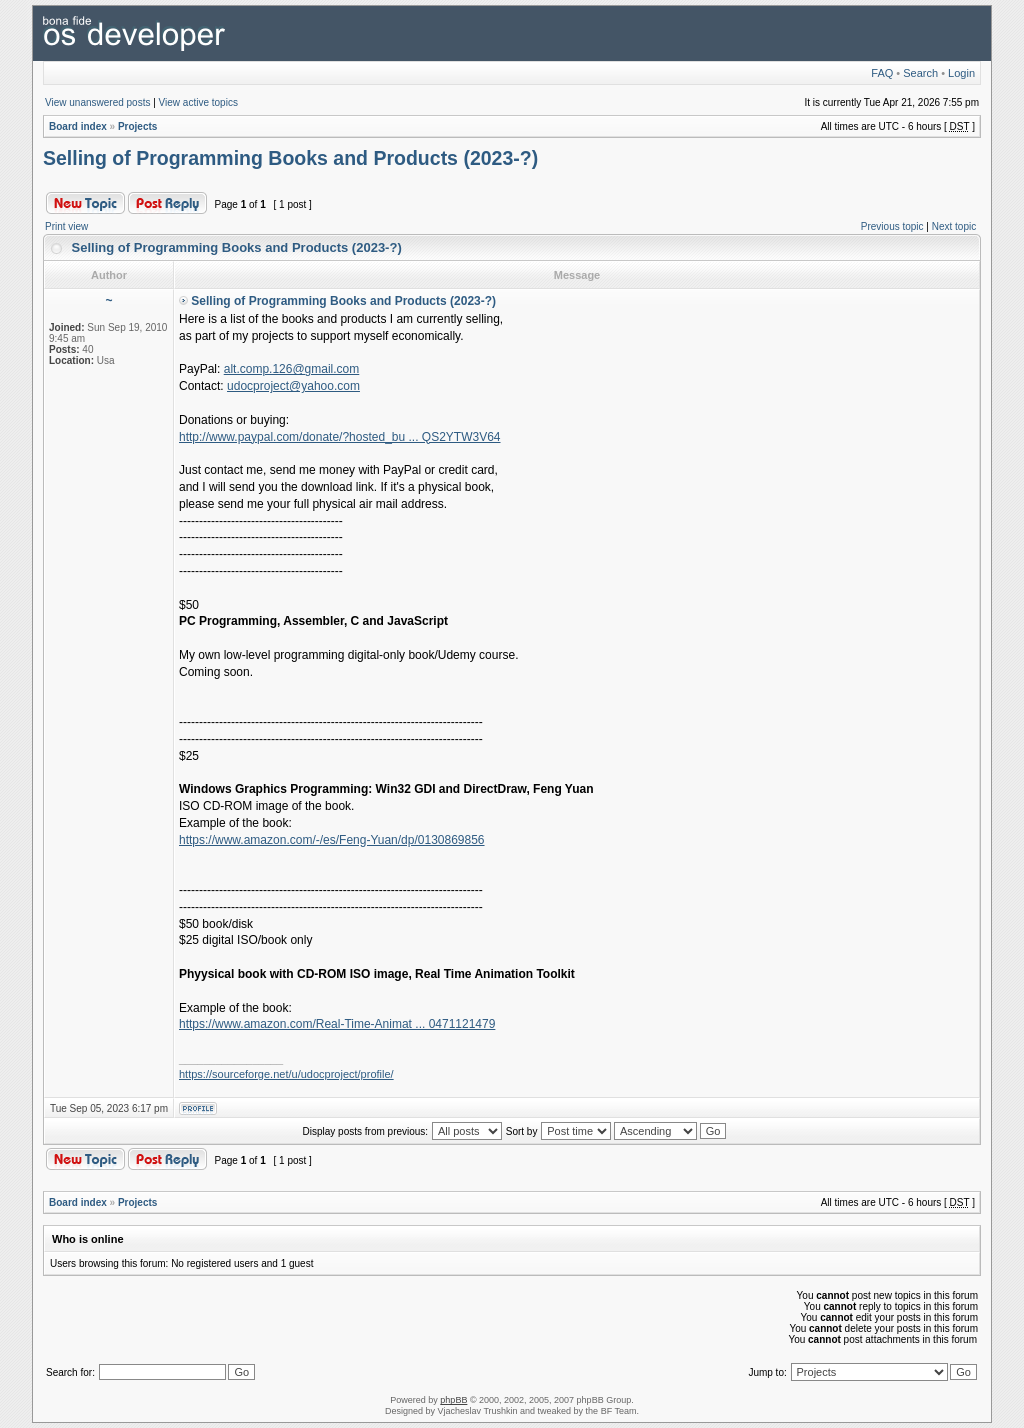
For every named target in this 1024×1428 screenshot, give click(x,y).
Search (920, 73)
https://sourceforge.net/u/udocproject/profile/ (286, 1074)
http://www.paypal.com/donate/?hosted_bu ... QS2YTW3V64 (340, 437)
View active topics (198, 102)
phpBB (453, 1400)
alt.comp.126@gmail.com (292, 369)
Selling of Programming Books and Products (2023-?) (290, 158)
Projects (137, 126)
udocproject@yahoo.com (293, 386)
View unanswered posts (97, 102)
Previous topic (892, 226)
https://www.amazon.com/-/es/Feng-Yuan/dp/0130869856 (332, 840)
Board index (78, 126)
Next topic (954, 226)
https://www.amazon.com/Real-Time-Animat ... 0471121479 (337, 1024)
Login (961, 73)
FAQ (882, 73)
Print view (66, 226)
